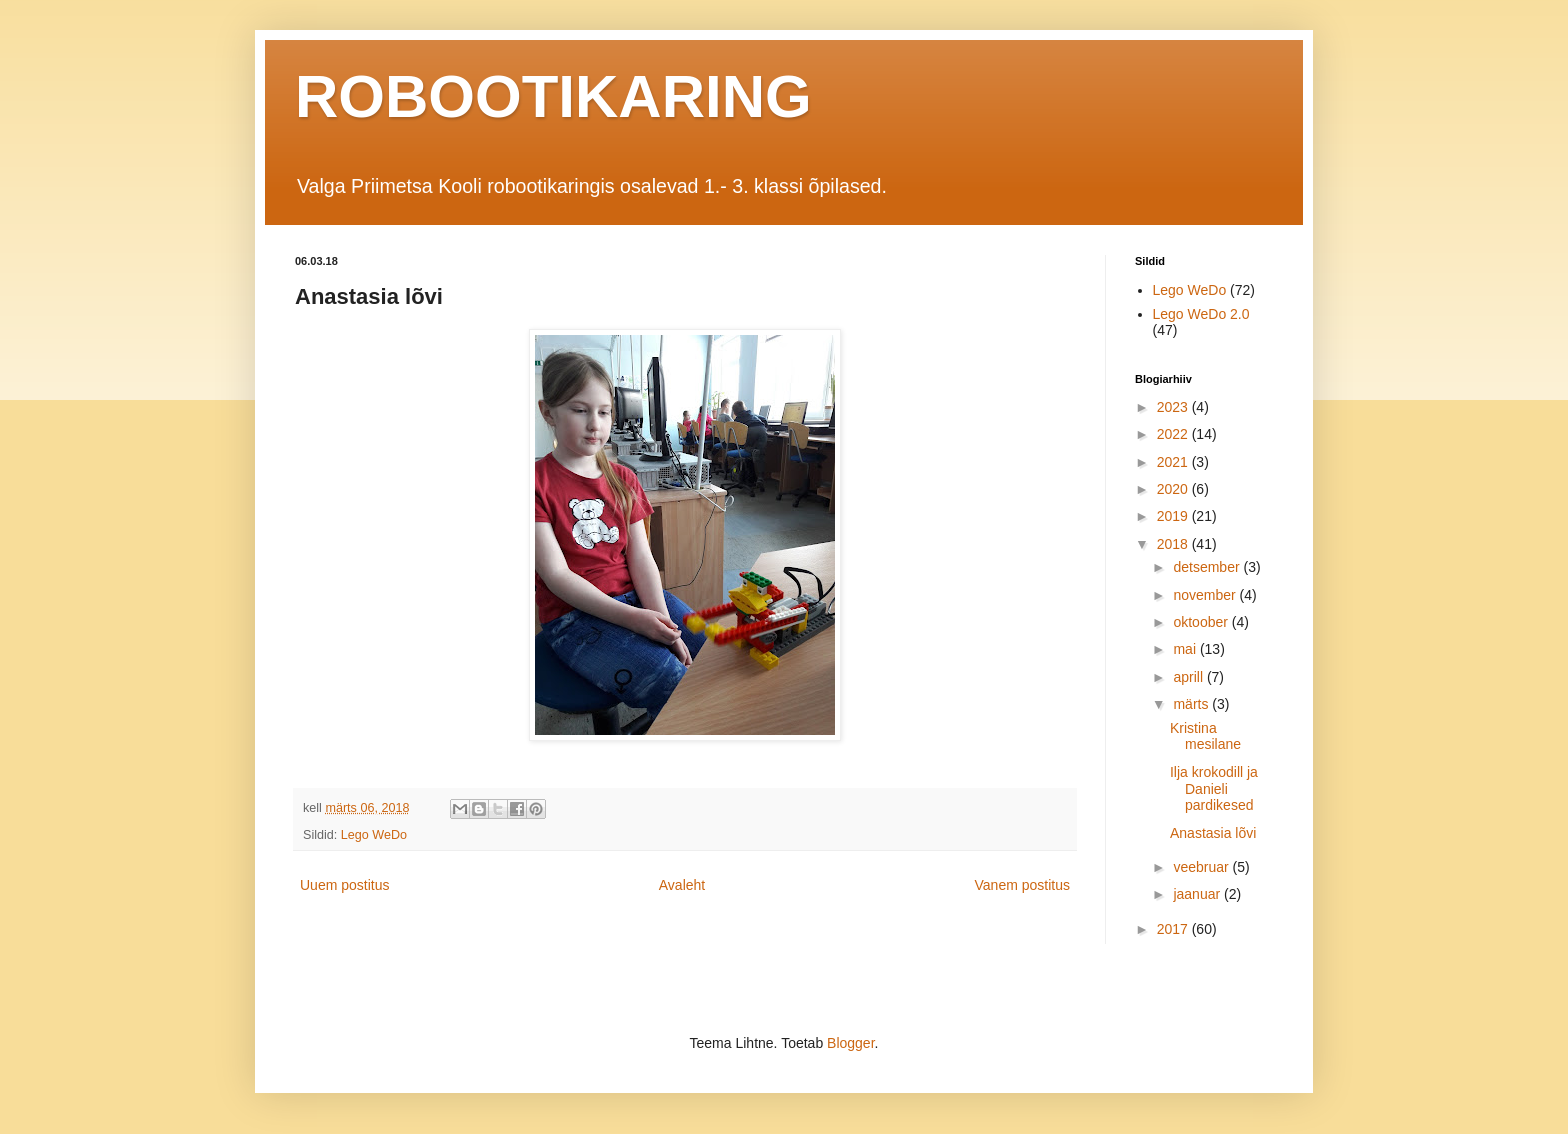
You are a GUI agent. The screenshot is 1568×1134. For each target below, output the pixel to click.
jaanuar (1198, 894)
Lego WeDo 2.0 (1201, 314)
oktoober (1202, 622)
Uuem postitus (344, 885)
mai (1186, 649)
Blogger (850, 1043)
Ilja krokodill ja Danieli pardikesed (1214, 789)
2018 (1174, 544)
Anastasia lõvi (1213, 833)
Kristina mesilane (1205, 736)
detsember (1208, 567)
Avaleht (682, 885)
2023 (1174, 407)
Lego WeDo (374, 835)
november (1206, 595)
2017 (1174, 929)
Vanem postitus (1022, 885)
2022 (1174, 434)
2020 (1174, 489)
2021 (1174, 462)
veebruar (1202, 867)
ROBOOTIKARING (553, 96)
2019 (1174, 516)
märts (1192, 704)
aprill (1189, 677)
